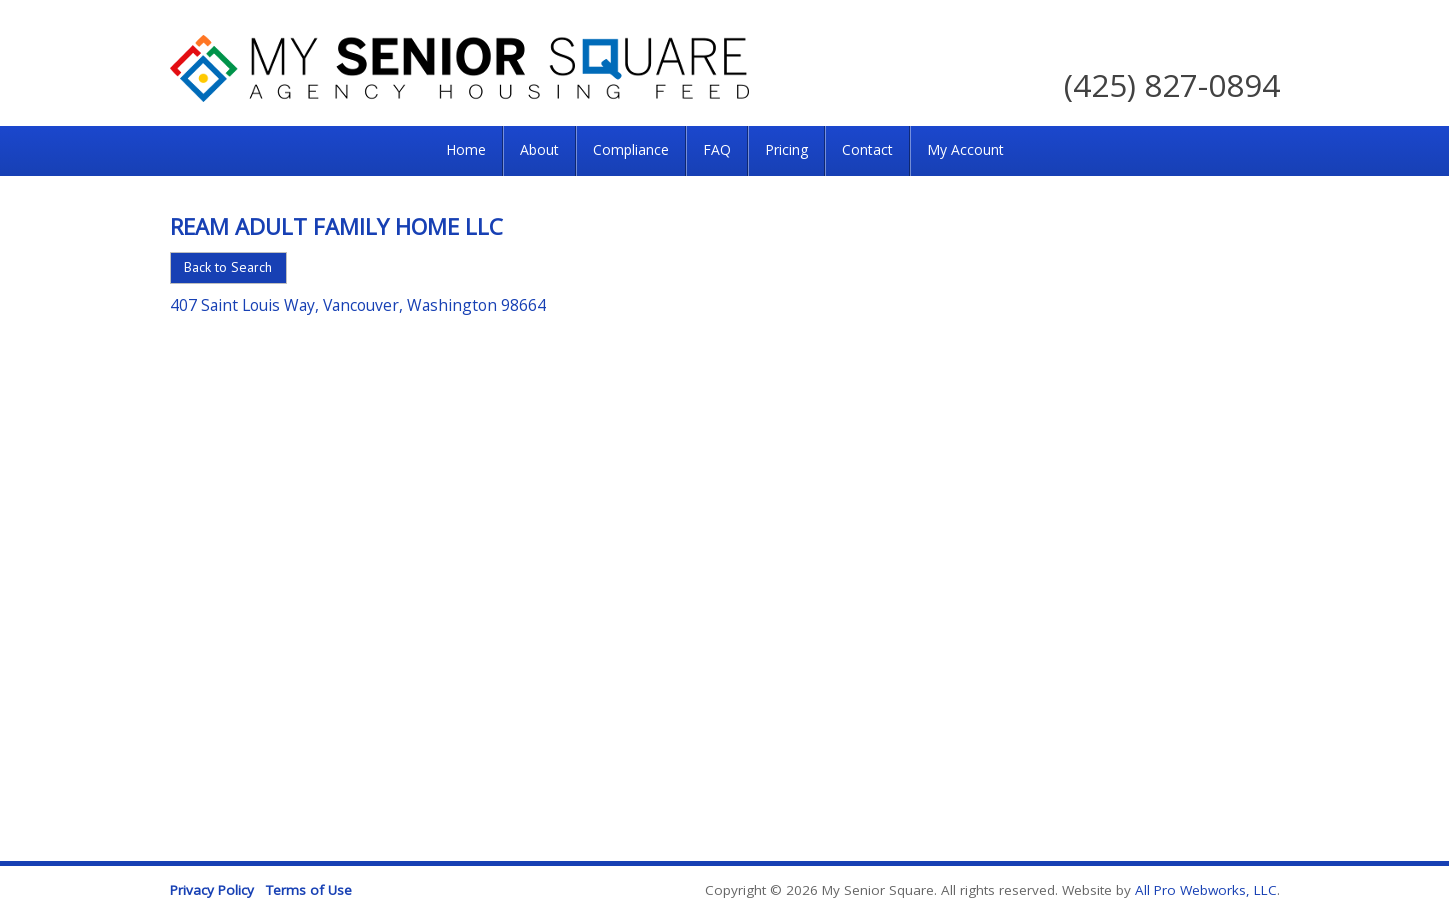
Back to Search (228, 267)
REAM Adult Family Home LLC (336, 226)
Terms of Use (309, 890)
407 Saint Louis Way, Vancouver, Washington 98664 (358, 305)
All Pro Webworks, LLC (1206, 890)
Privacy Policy (212, 890)
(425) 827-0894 (1172, 84)
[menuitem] (466, 151)
